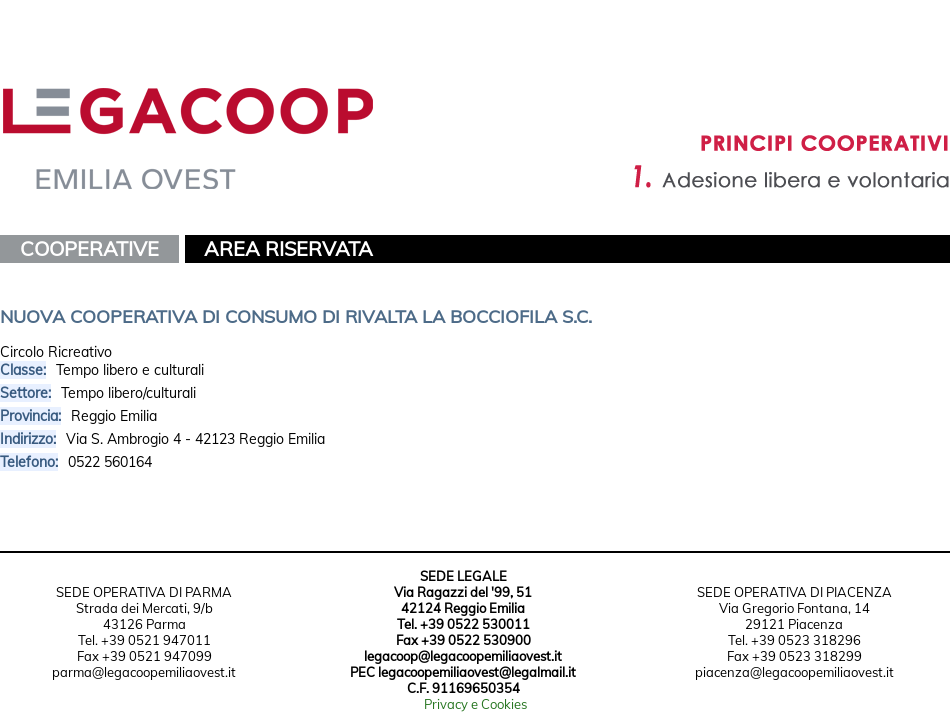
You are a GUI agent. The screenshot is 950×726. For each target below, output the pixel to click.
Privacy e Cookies (475, 704)
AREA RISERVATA (288, 248)
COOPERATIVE (89, 248)
